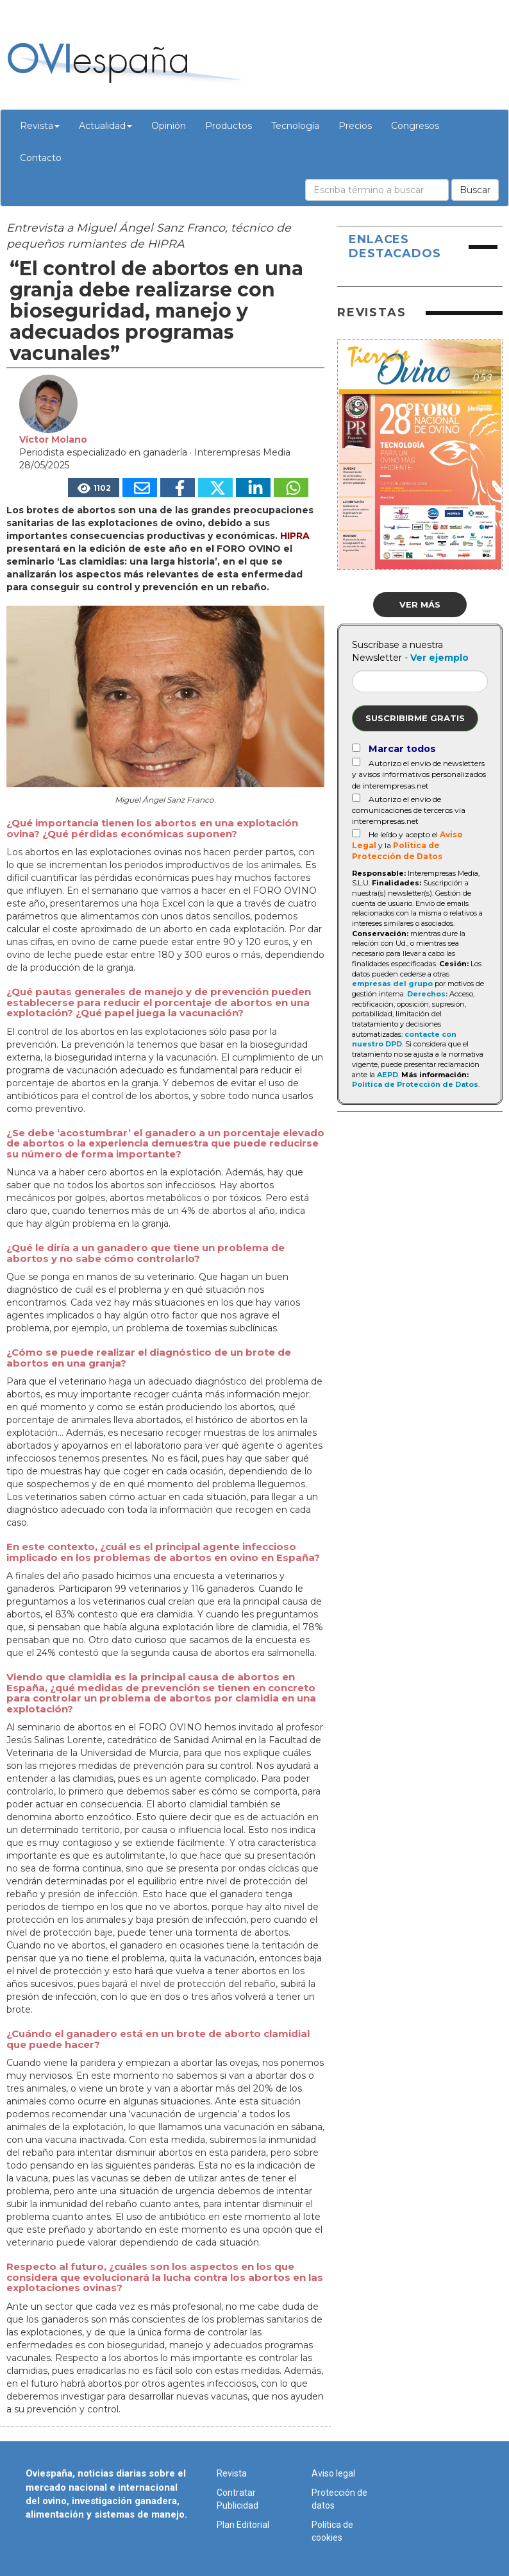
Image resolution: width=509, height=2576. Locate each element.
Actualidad (105, 126)
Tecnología (295, 126)
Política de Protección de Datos (415, 1084)
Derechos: (427, 993)
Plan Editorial (243, 2525)
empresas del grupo (392, 983)
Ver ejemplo (439, 657)
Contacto (41, 158)
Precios (355, 126)
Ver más (419, 604)
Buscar (475, 190)
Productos (228, 126)
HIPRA (295, 536)
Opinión (168, 126)
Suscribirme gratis (415, 718)
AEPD (387, 1074)
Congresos (415, 126)
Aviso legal (333, 2473)
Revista (40, 126)
